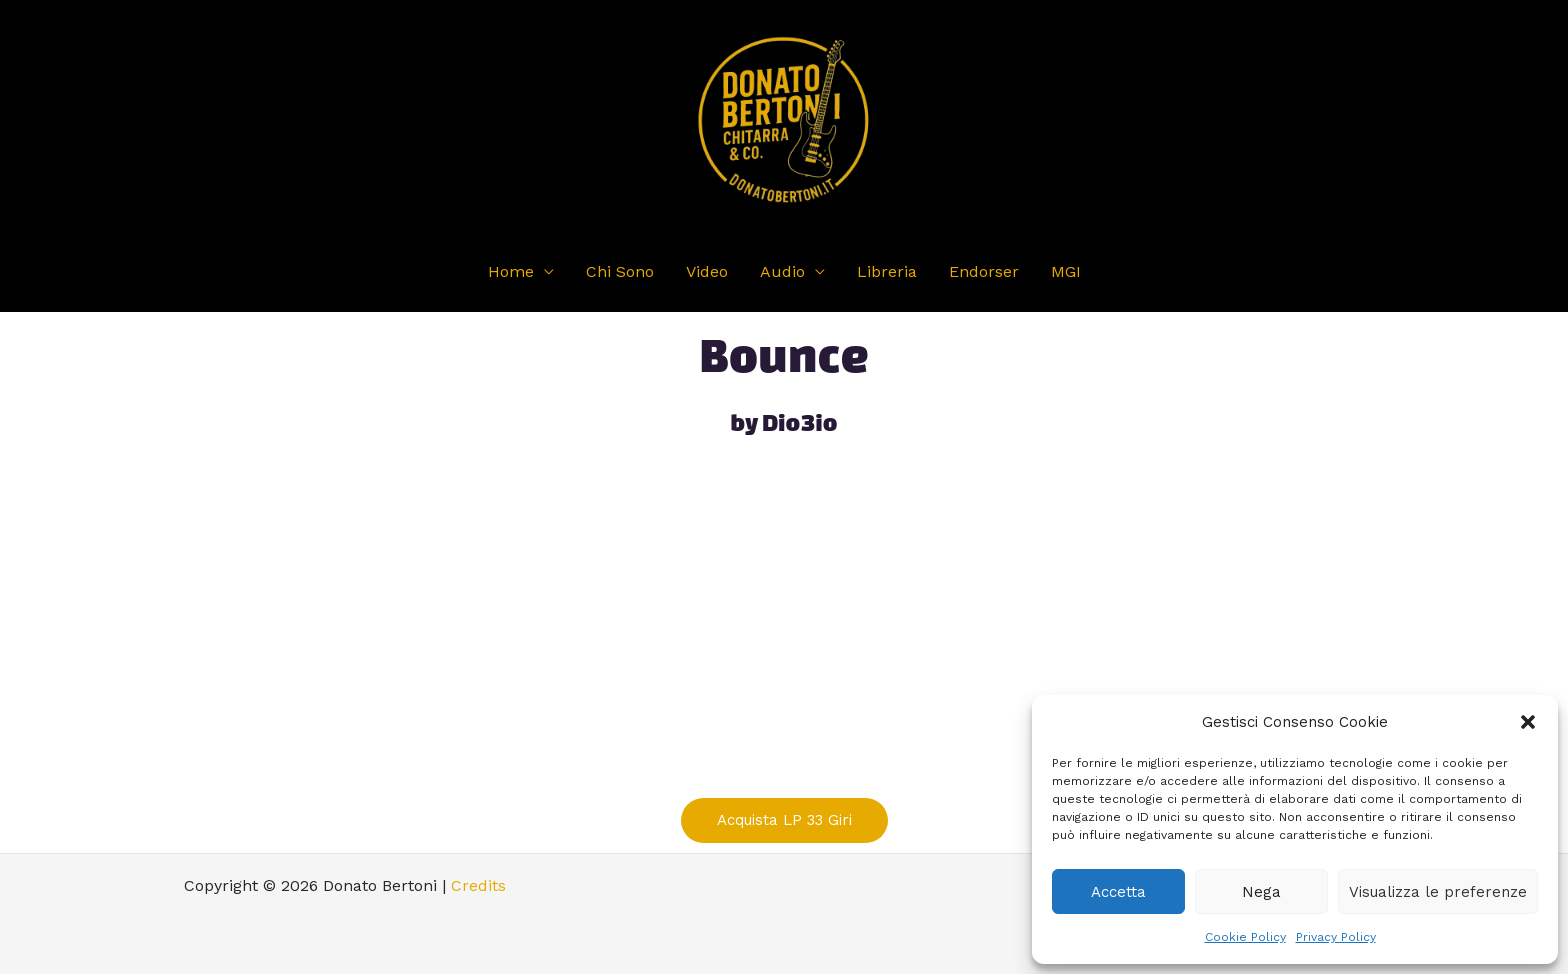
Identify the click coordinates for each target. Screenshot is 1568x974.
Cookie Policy (1245, 937)
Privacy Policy (1336, 937)
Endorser (984, 271)
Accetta (1118, 892)
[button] (1528, 722)
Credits (478, 885)
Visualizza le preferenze (1438, 892)
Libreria (887, 271)
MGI (1066, 271)
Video (707, 271)
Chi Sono (620, 271)
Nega (1261, 892)
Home (511, 271)
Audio (782, 271)
